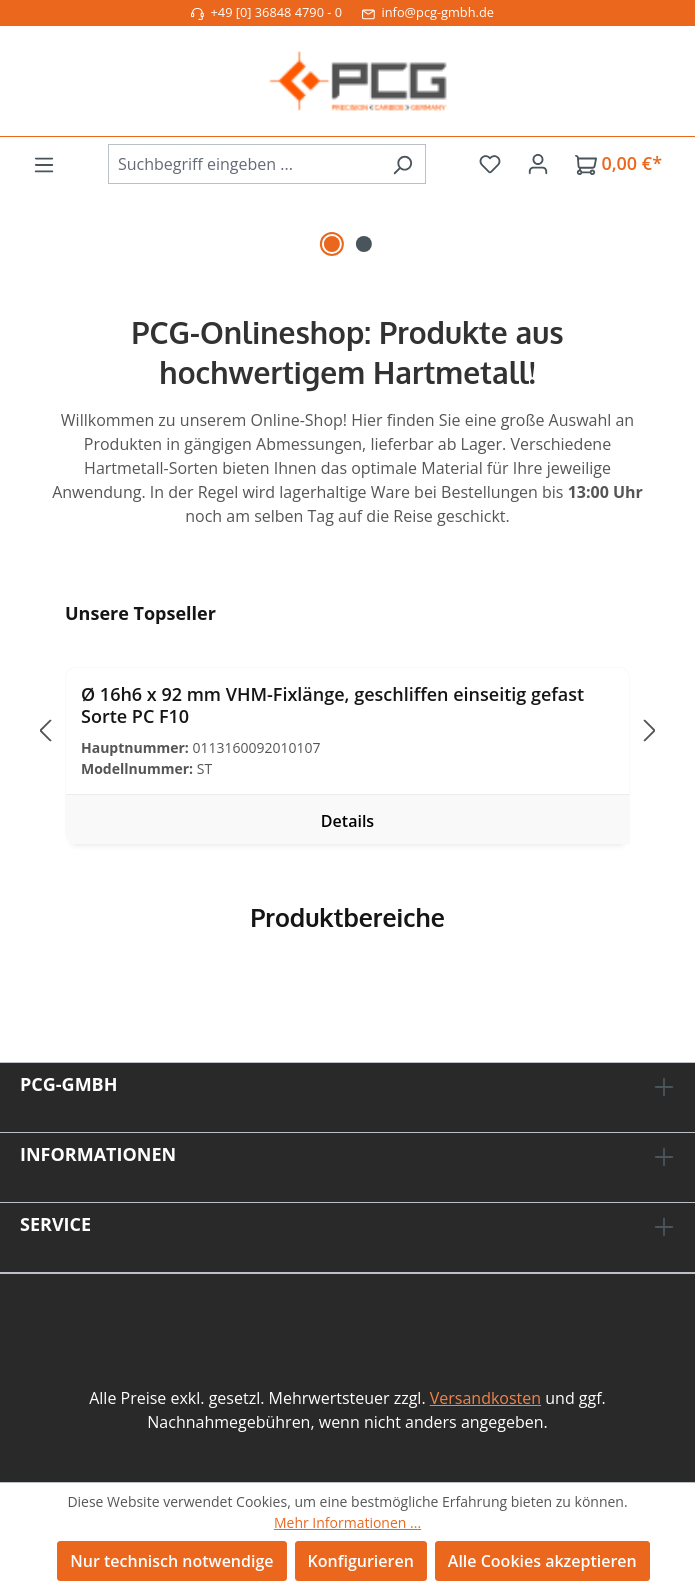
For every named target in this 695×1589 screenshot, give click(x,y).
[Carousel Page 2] (364, 244)
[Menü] (44, 164)
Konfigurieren (361, 1561)
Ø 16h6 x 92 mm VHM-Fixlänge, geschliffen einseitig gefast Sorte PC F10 (332, 705)
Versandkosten (485, 1398)
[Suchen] (402, 164)
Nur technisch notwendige (171, 1561)
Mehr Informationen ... (347, 1522)
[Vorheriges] (45, 730)
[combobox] (244, 164)
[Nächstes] (650, 730)
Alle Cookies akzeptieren (542, 1561)
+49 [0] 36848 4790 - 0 (266, 12)
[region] (347, 236)
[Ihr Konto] (538, 163)
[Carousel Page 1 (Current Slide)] (332, 244)
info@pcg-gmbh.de (428, 12)
